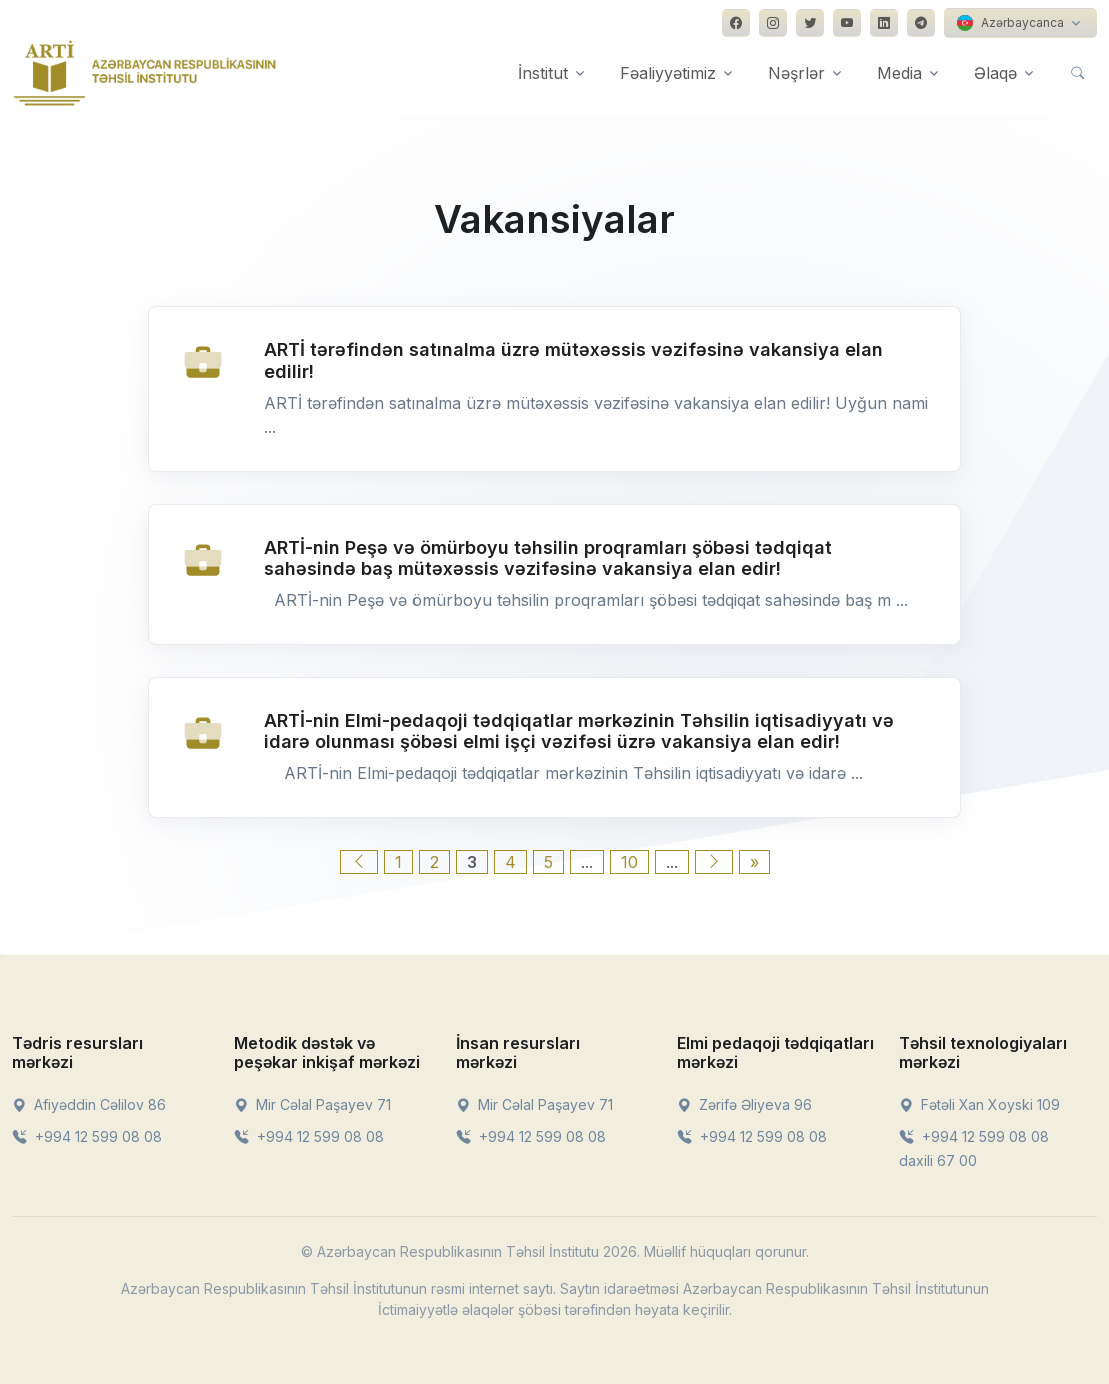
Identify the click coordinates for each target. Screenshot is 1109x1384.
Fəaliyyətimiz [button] (668, 73)
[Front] (145, 73)
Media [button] (899, 73)
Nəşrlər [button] (796, 73)
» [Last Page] (754, 862)
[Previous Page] (359, 862)
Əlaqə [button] (995, 73)
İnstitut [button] (543, 73)
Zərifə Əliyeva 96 (744, 1104)
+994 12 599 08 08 (87, 1136)
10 (629, 862)
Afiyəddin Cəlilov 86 (89, 1104)
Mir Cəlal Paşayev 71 (312, 1104)
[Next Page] (714, 862)
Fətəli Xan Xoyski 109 (979, 1104)
